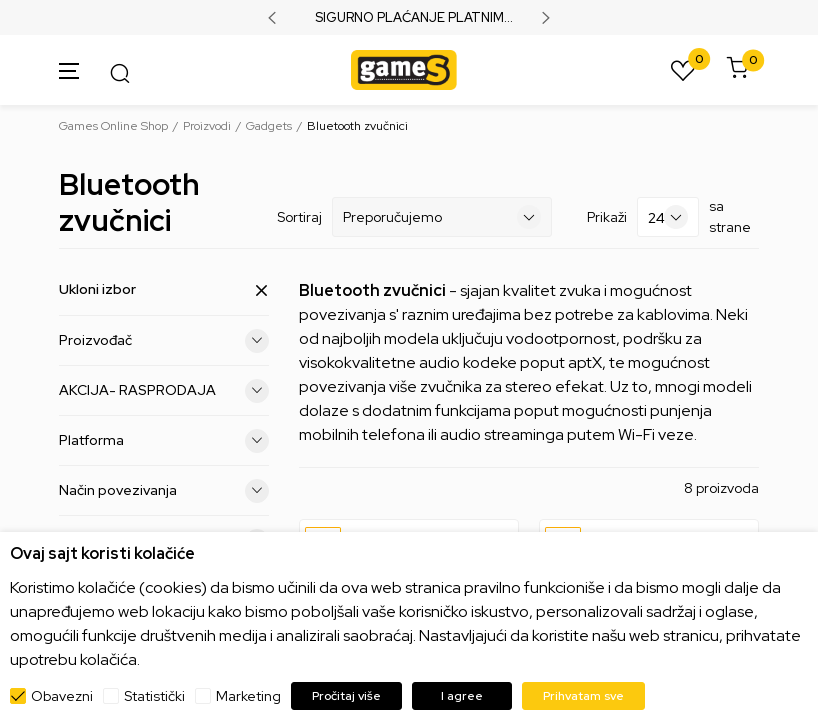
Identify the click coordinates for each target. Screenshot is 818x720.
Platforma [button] (164, 441)
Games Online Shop (113, 126)
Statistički (154, 696)
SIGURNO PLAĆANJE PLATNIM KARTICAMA (409, 18)
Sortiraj (299, 217)
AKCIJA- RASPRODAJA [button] (164, 391)
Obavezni (62, 696)
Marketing (248, 696)
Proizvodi (207, 126)
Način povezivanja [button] (164, 491)
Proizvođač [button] (164, 341)
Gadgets (269, 126)
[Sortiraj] (442, 217)
